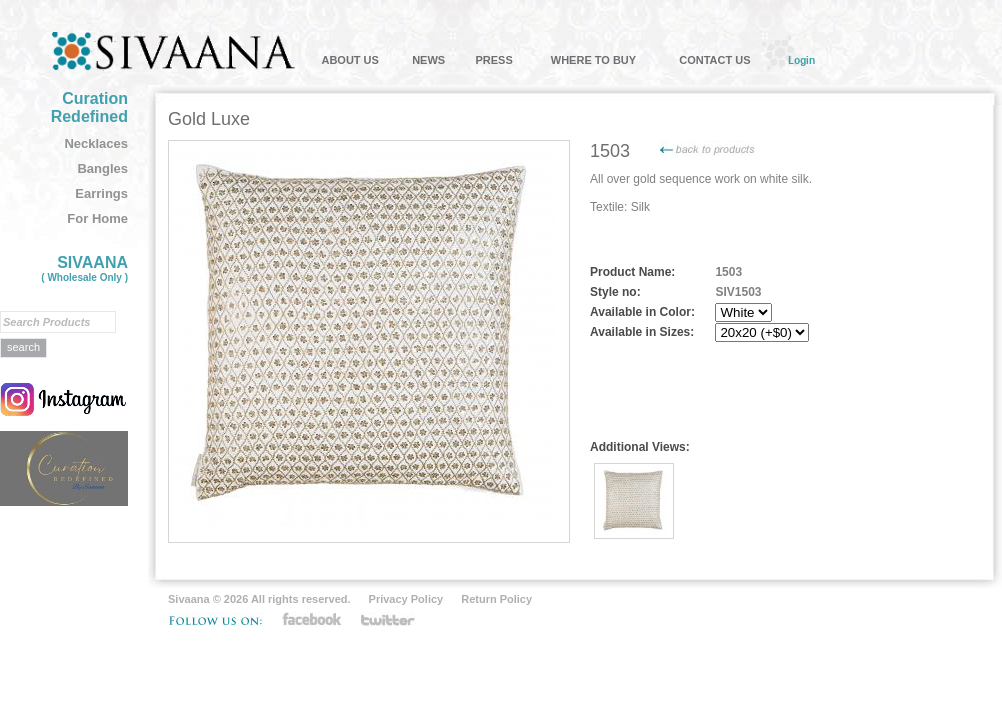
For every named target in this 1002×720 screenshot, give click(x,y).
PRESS (493, 60)
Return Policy (496, 599)
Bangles (102, 168)
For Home (97, 218)
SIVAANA (84, 268)
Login (801, 60)
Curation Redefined (89, 107)
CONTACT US (714, 60)
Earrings (101, 193)
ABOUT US (349, 60)
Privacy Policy (406, 599)
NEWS (428, 60)
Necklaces (96, 143)
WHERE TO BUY (593, 60)
